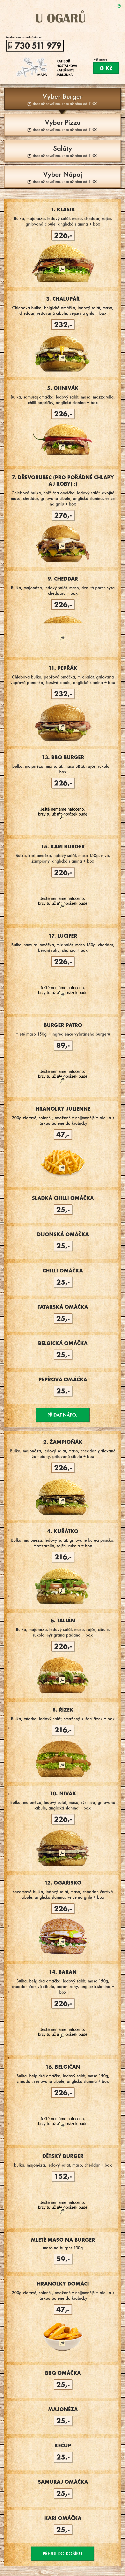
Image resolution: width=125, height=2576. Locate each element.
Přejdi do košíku (62, 2553)
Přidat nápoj (62, 1415)
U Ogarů (62, 16)
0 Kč (106, 68)
